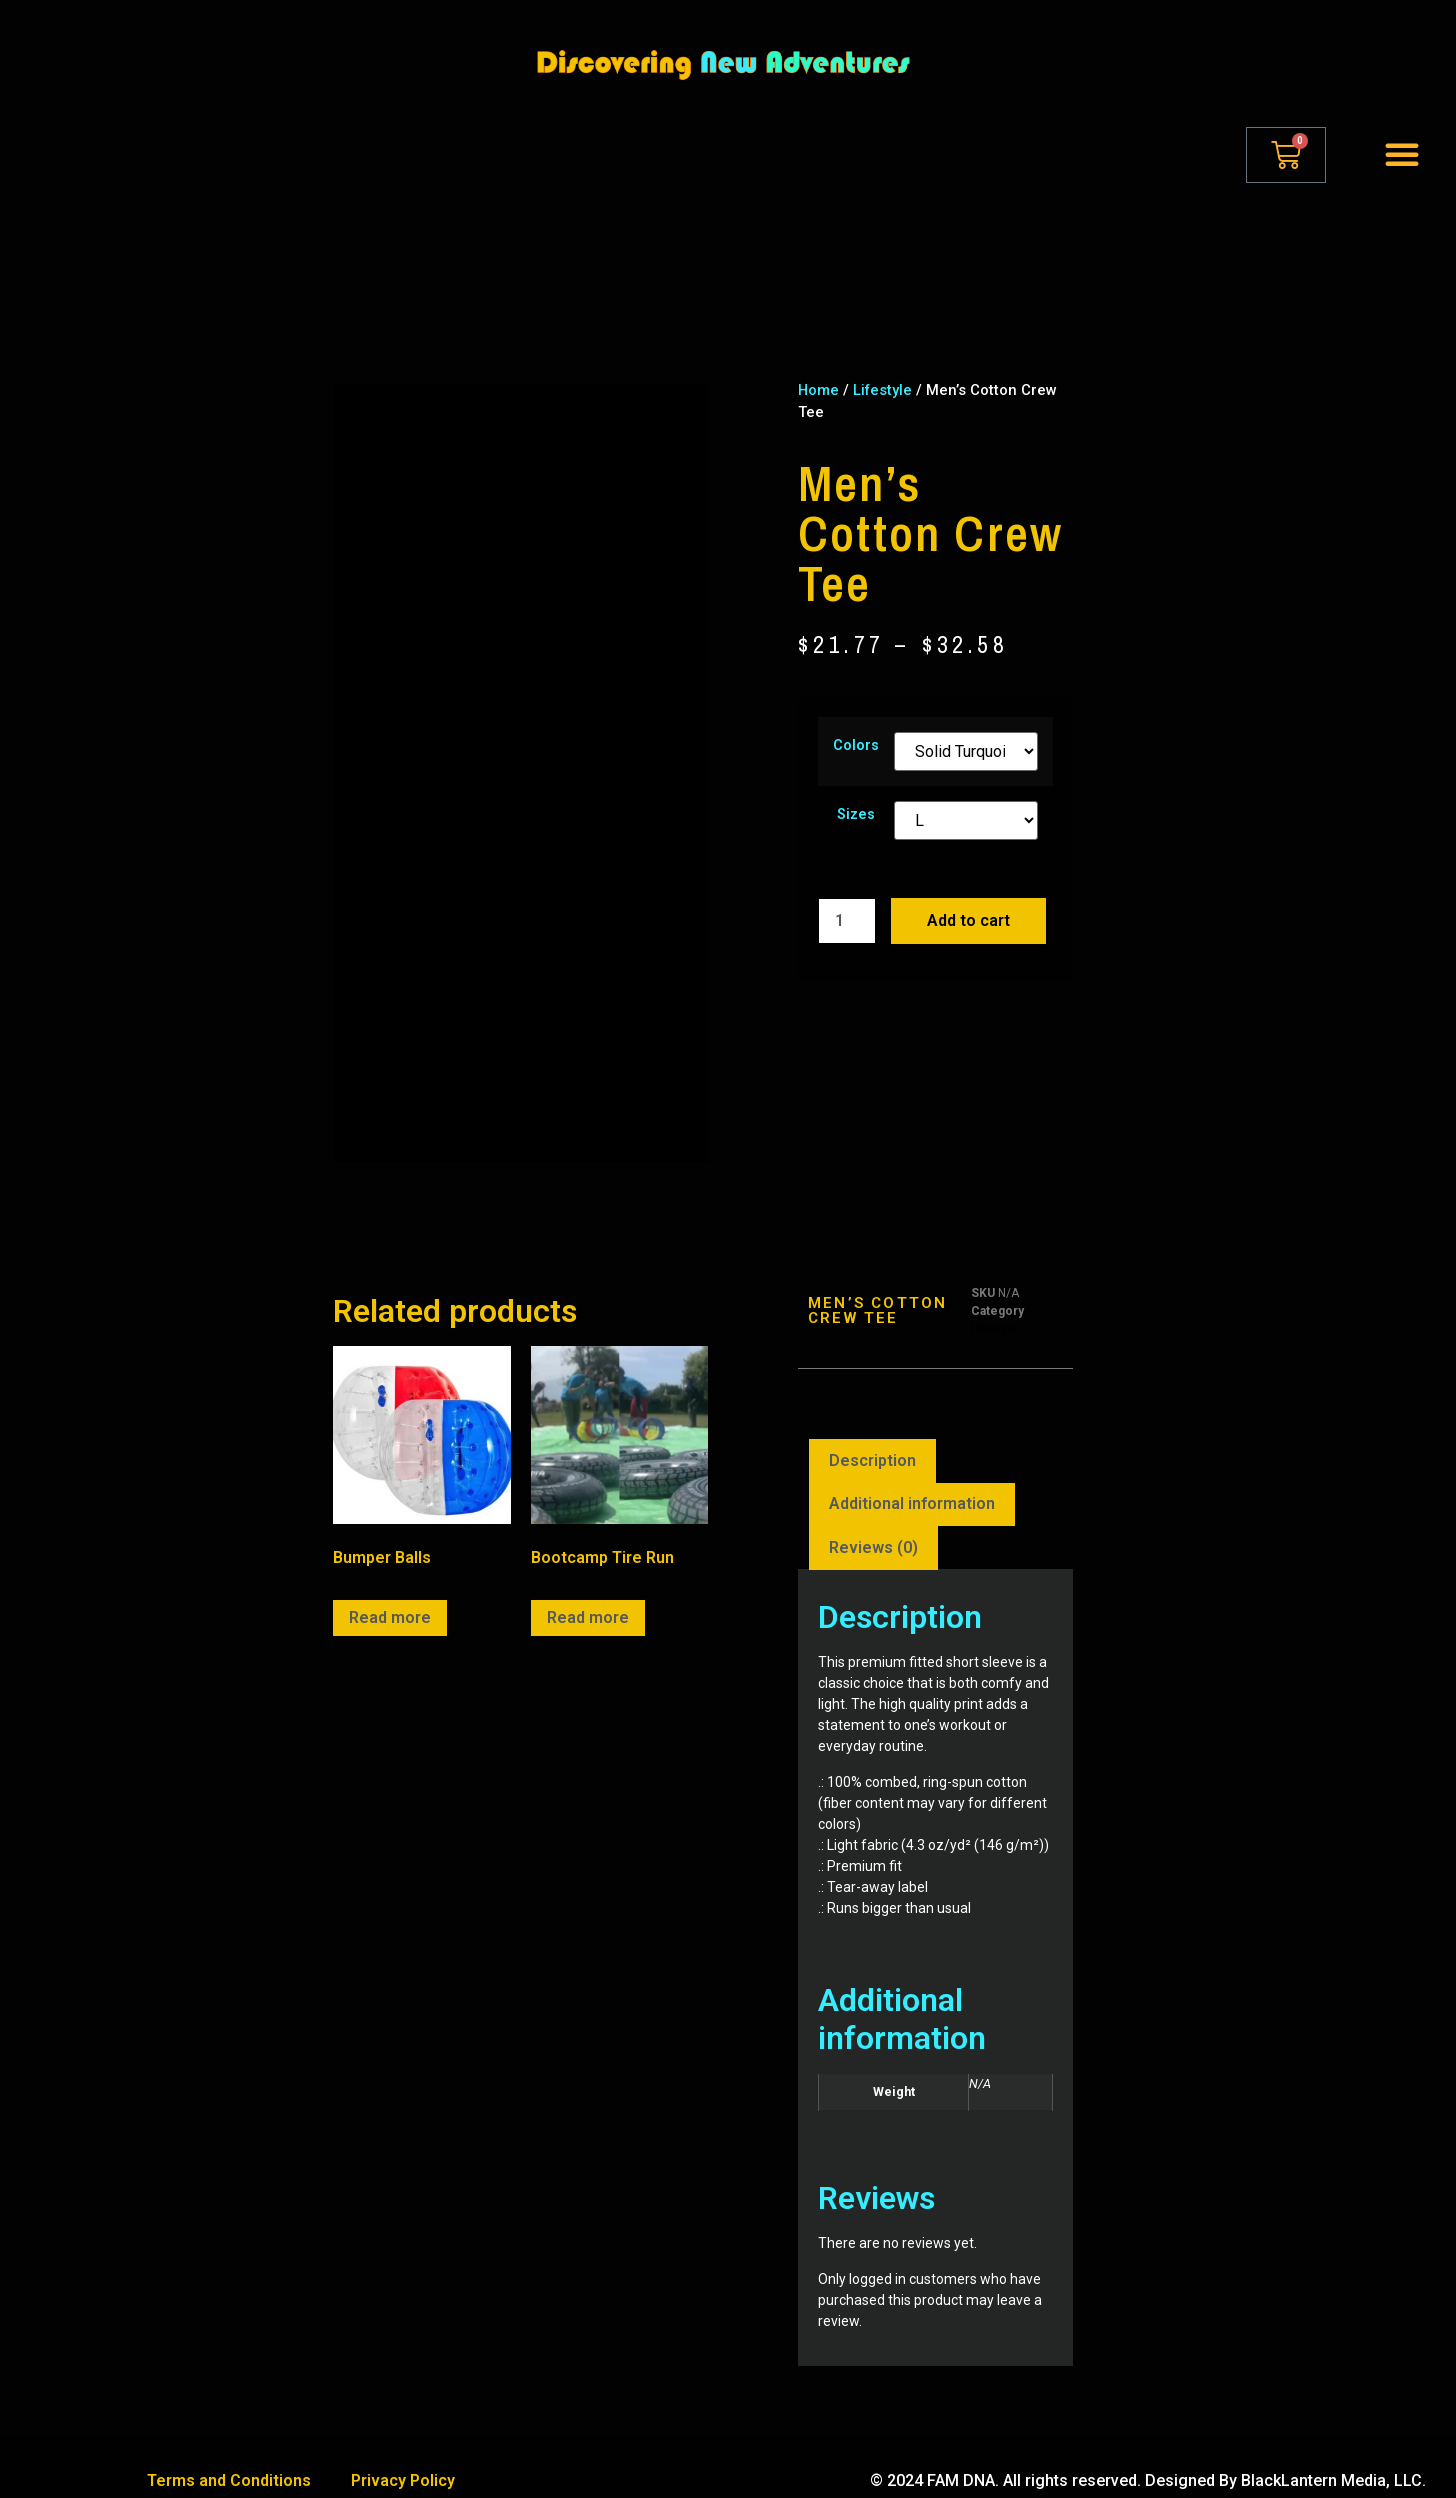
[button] (1402, 154)
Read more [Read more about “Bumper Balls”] (390, 1589)
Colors (856, 746)
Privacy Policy (403, 2452)
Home (818, 390)
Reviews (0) (873, 1519)
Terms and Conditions (229, 2452)
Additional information (912, 1475)
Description (872, 1432)
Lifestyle (882, 390)
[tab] (872, 1433)
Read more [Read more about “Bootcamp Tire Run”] (588, 1589)
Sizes (856, 815)
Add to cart (968, 920)
